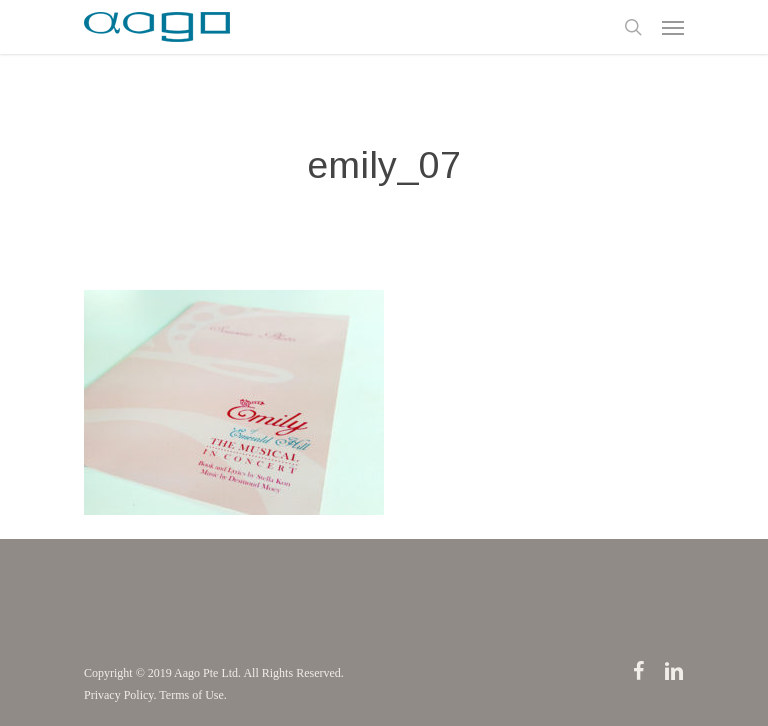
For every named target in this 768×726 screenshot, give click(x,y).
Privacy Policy (119, 695)
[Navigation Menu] (673, 27)
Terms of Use (191, 695)
